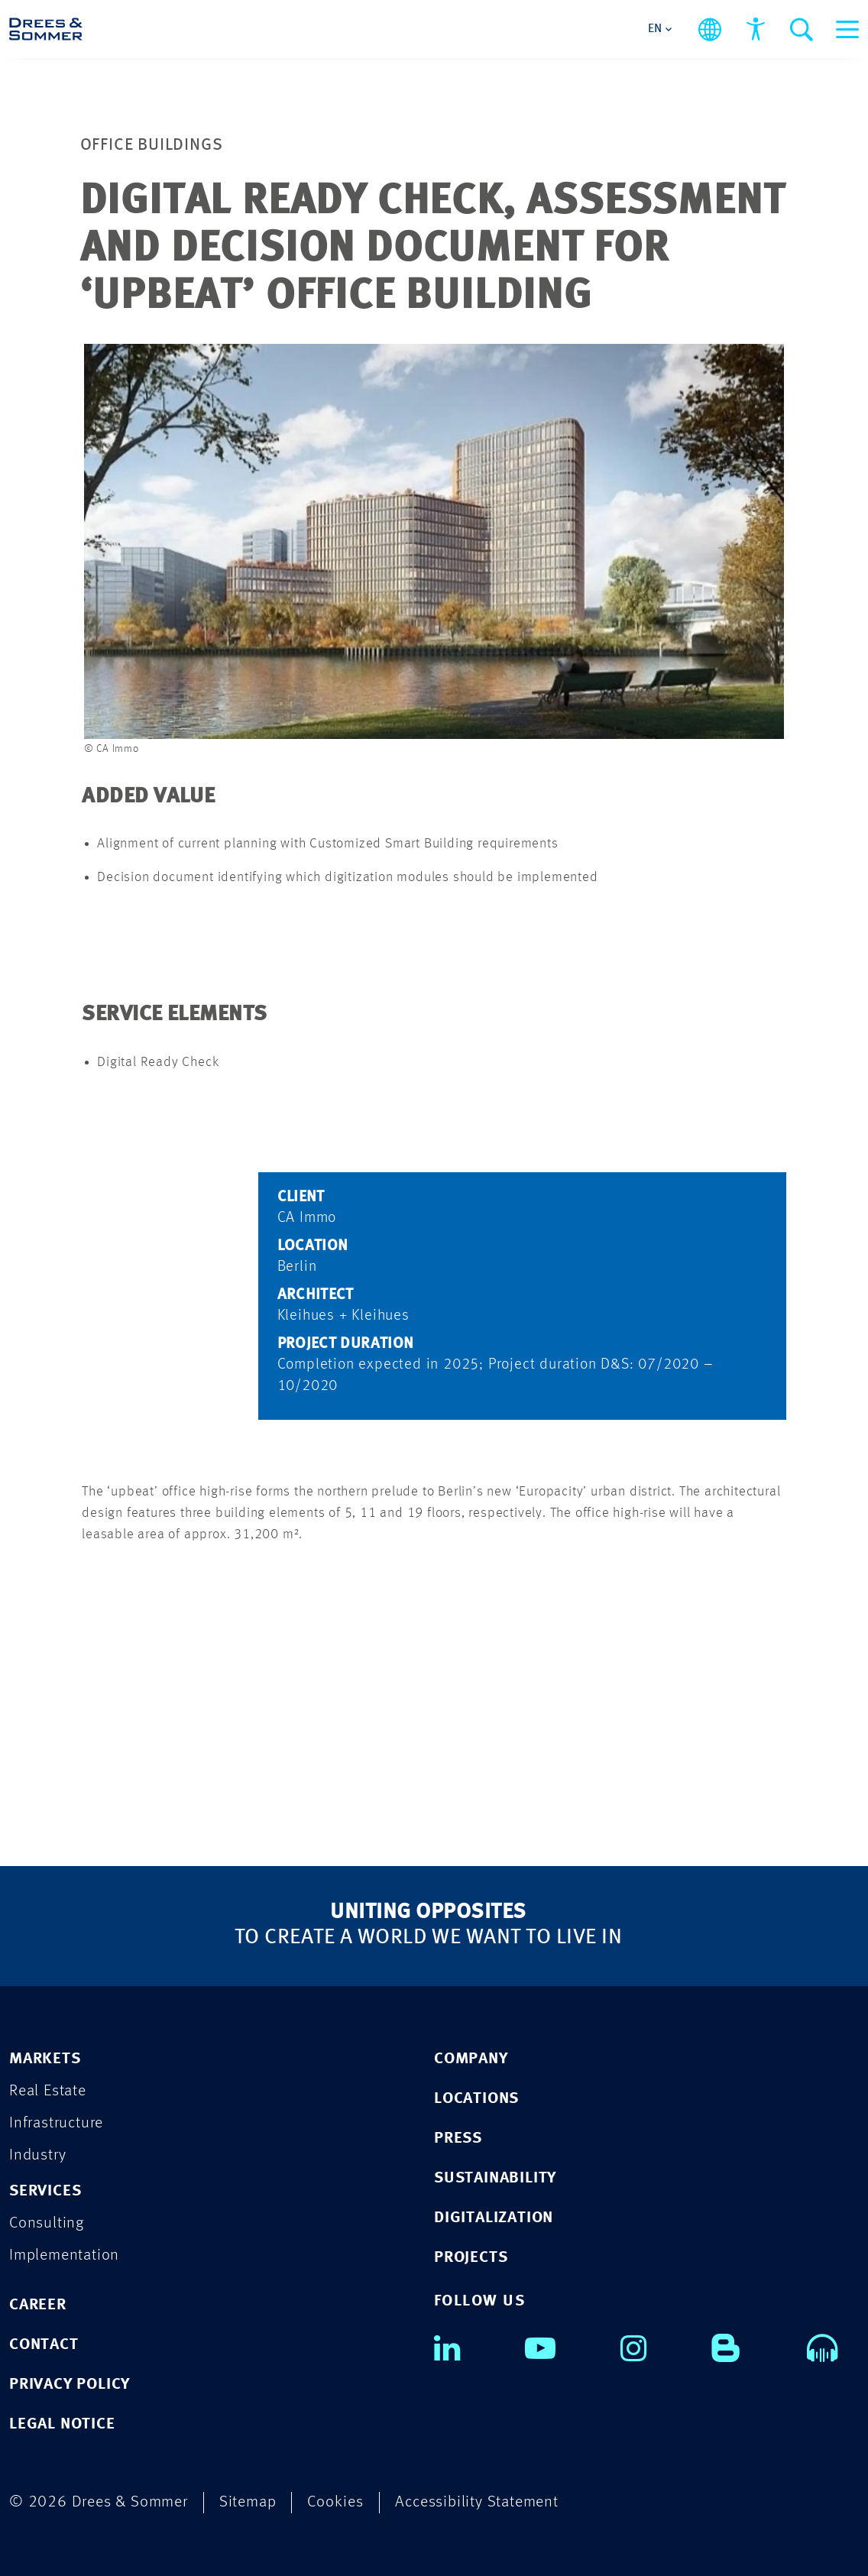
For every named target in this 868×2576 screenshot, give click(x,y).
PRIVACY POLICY (69, 2385)
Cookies (335, 2502)
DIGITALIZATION (493, 2218)
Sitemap (248, 2502)
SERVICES (45, 2191)
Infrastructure (56, 2123)
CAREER (37, 2305)
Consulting (46, 2223)
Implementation (64, 2255)
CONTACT (44, 2345)
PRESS (458, 2138)
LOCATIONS (476, 2099)
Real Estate (47, 2091)
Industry (37, 2155)
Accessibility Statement (476, 2502)
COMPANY (471, 2059)
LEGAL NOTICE (62, 2424)
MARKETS (45, 2059)
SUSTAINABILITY (495, 2178)
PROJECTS (470, 2258)
